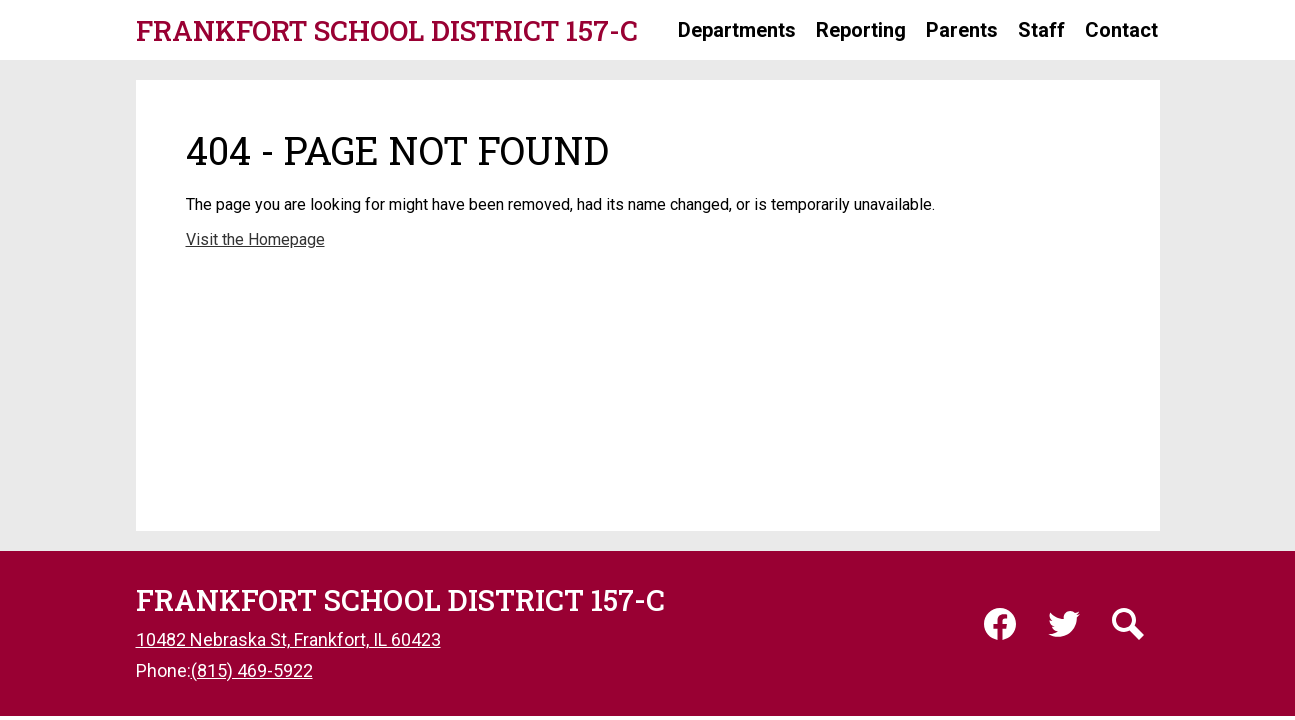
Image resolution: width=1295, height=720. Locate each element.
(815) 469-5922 (252, 670)
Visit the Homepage (255, 239)
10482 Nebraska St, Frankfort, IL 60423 (288, 639)
